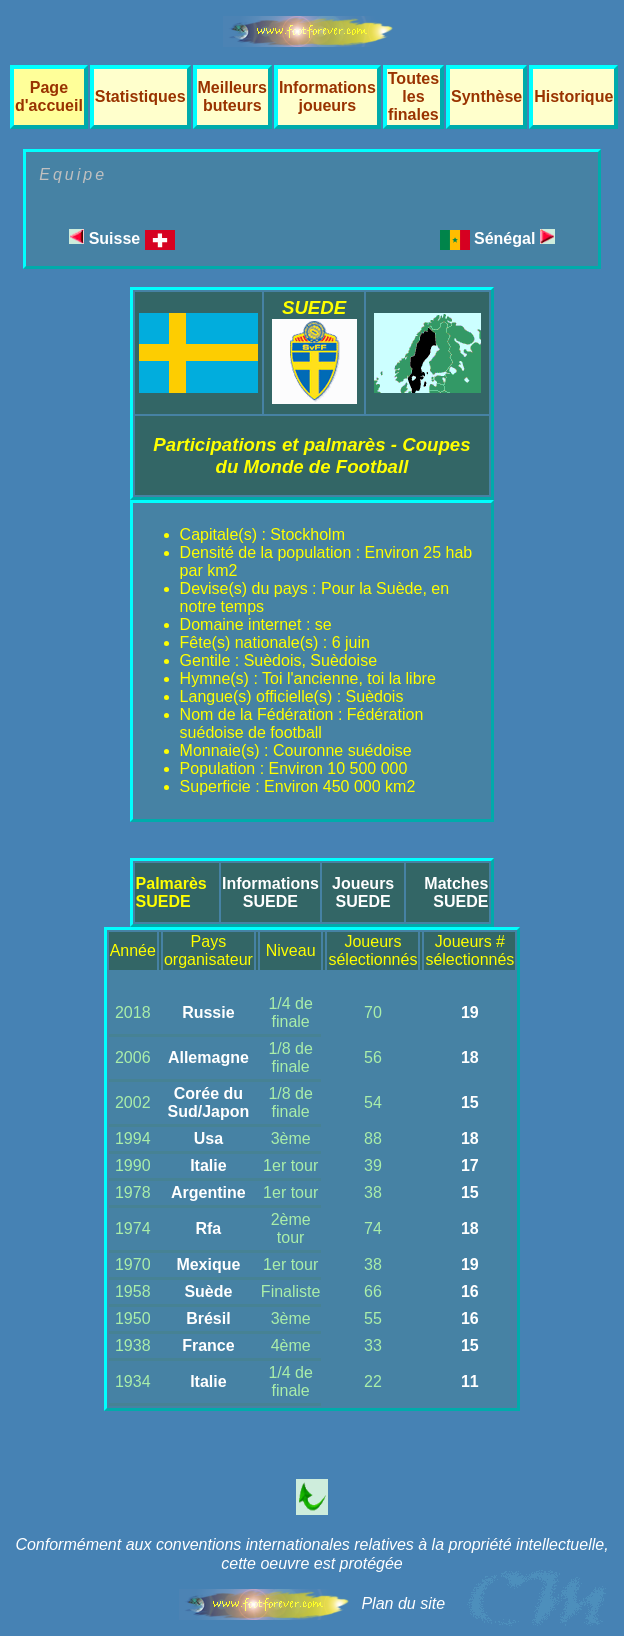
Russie (208, 1012)
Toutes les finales (413, 96)
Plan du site (403, 1603)
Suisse (121, 238)
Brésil (208, 1318)
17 (470, 1165)
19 (470, 1012)
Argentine (208, 1192)
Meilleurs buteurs (232, 96)
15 (470, 1102)
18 (470, 1057)
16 (470, 1291)
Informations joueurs (327, 96)
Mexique (208, 1264)
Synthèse (486, 96)
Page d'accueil (49, 96)
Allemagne (208, 1057)
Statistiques (140, 96)
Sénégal (514, 238)
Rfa (208, 1228)
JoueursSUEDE (363, 892)
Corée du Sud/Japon (208, 1102)
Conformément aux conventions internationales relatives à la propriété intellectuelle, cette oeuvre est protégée (311, 1554)
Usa (208, 1138)
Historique (573, 96)
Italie (208, 1165)
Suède (208, 1291)
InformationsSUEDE (270, 892)
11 (470, 1381)
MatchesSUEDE (456, 892)
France (208, 1345)
